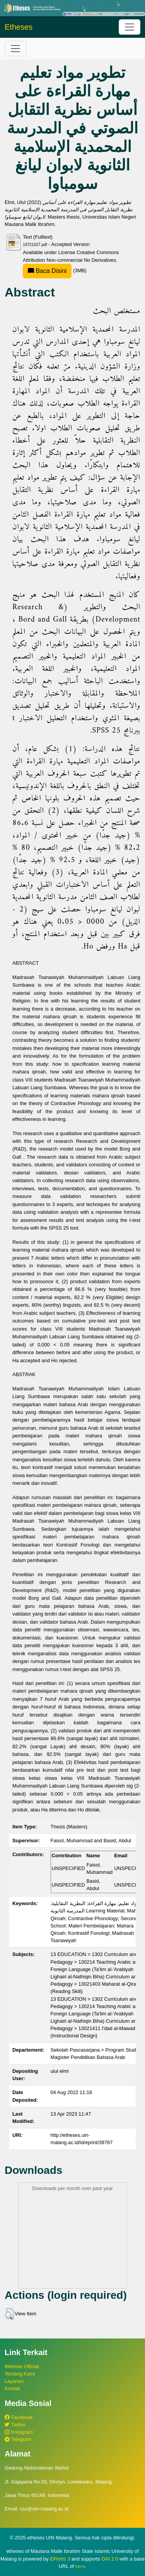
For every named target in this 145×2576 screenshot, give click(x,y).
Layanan (14, 2381)
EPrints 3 (60, 2559)
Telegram (18, 2439)
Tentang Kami (20, 2374)
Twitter (15, 2425)
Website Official (22, 2366)
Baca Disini (47, 271)
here (80, 2566)
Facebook (19, 2417)
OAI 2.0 (109, 2559)
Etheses (18, 27)
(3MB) (55, 270)
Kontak (12, 2388)
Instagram (19, 2432)
